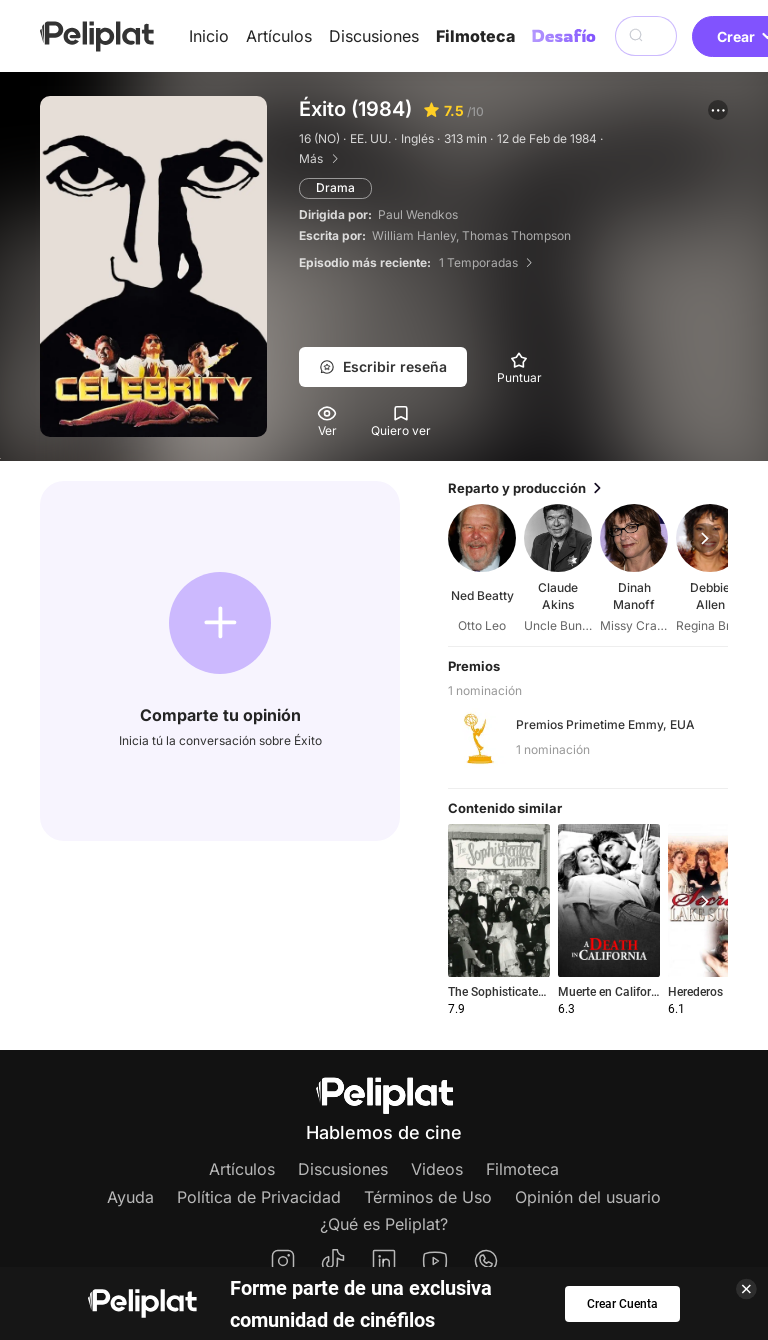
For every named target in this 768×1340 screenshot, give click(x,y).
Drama (335, 187)
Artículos (279, 36)
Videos (437, 1169)
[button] (718, 110)
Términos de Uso (428, 1197)
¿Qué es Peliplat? (384, 1224)
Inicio (209, 36)
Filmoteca (475, 36)
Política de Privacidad (259, 1197)
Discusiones (374, 36)
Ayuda (130, 1197)
